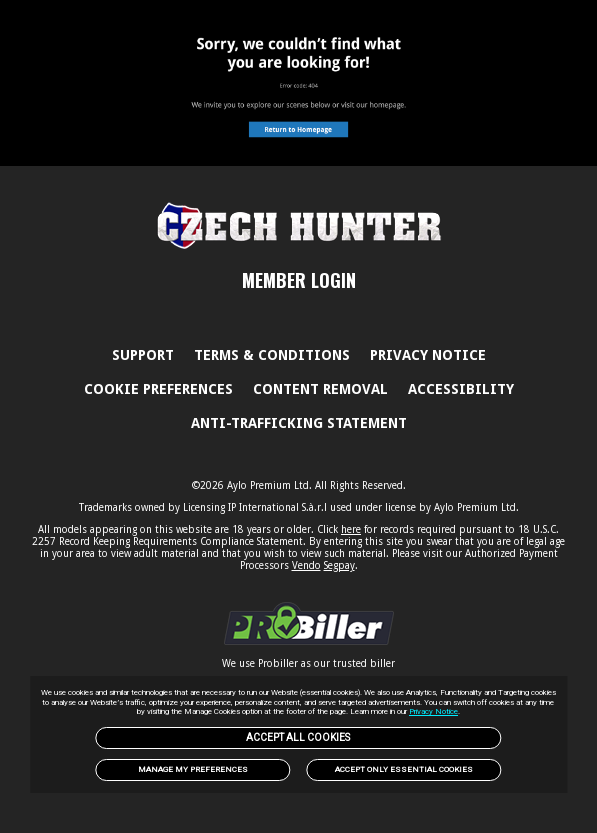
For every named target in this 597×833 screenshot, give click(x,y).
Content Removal (320, 389)
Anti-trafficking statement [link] (299, 423)
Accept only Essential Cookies (404, 769)
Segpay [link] (339, 565)
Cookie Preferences (158, 389)
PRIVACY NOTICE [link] (428, 355)
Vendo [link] (306, 565)
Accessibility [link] (461, 389)
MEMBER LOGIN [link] (299, 280)
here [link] (351, 529)
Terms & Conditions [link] (272, 355)
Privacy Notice (433, 711)
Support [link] (143, 355)
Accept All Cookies (298, 737)
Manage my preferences (193, 769)
